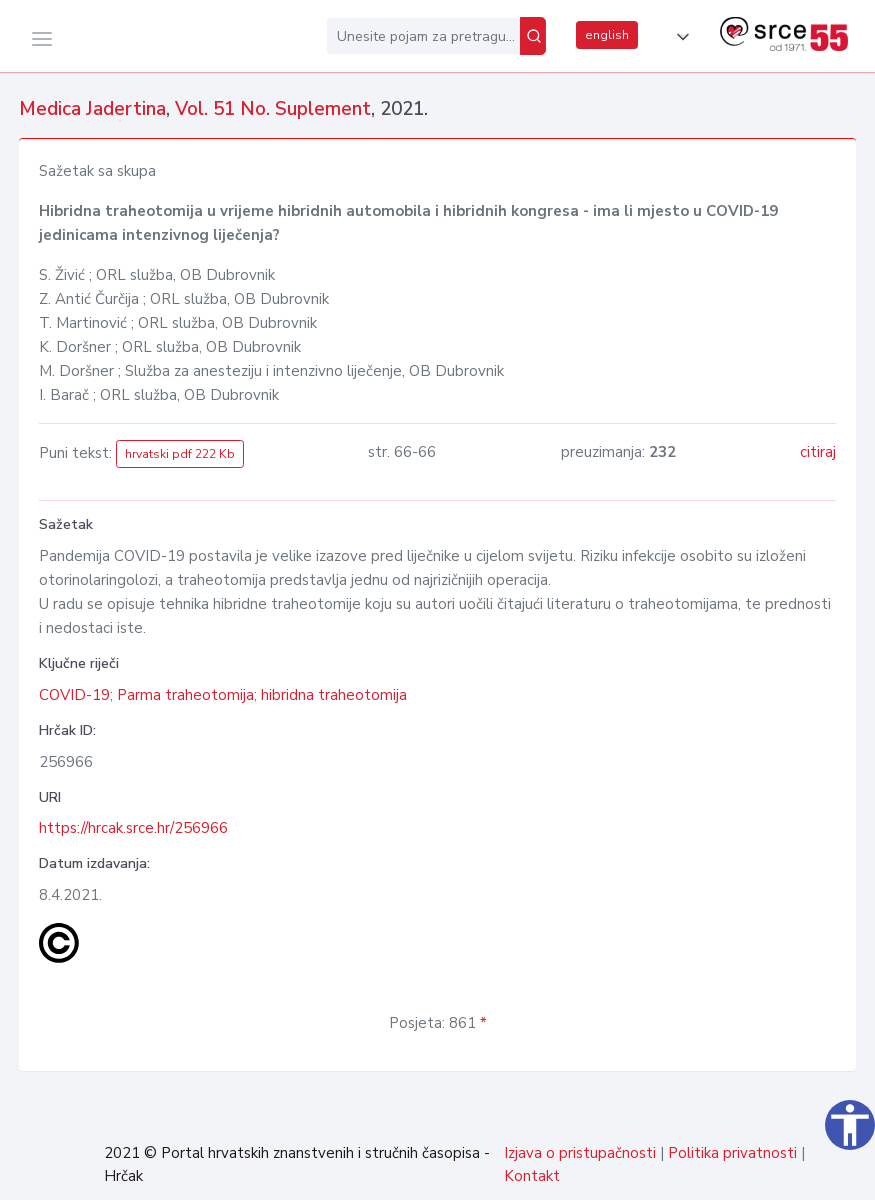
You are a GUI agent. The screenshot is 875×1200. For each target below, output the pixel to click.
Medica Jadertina (92, 109)
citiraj (818, 452)
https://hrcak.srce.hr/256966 (133, 828)
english (607, 35)
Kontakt (532, 1176)
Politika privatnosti (732, 1153)
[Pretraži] (533, 36)
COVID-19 (74, 695)
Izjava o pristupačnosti (580, 1153)
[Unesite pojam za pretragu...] (423, 36)
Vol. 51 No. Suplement (273, 109)
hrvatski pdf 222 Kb (180, 454)
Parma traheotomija (185, 695)
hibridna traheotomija (334, 695)
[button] (679, 37)
